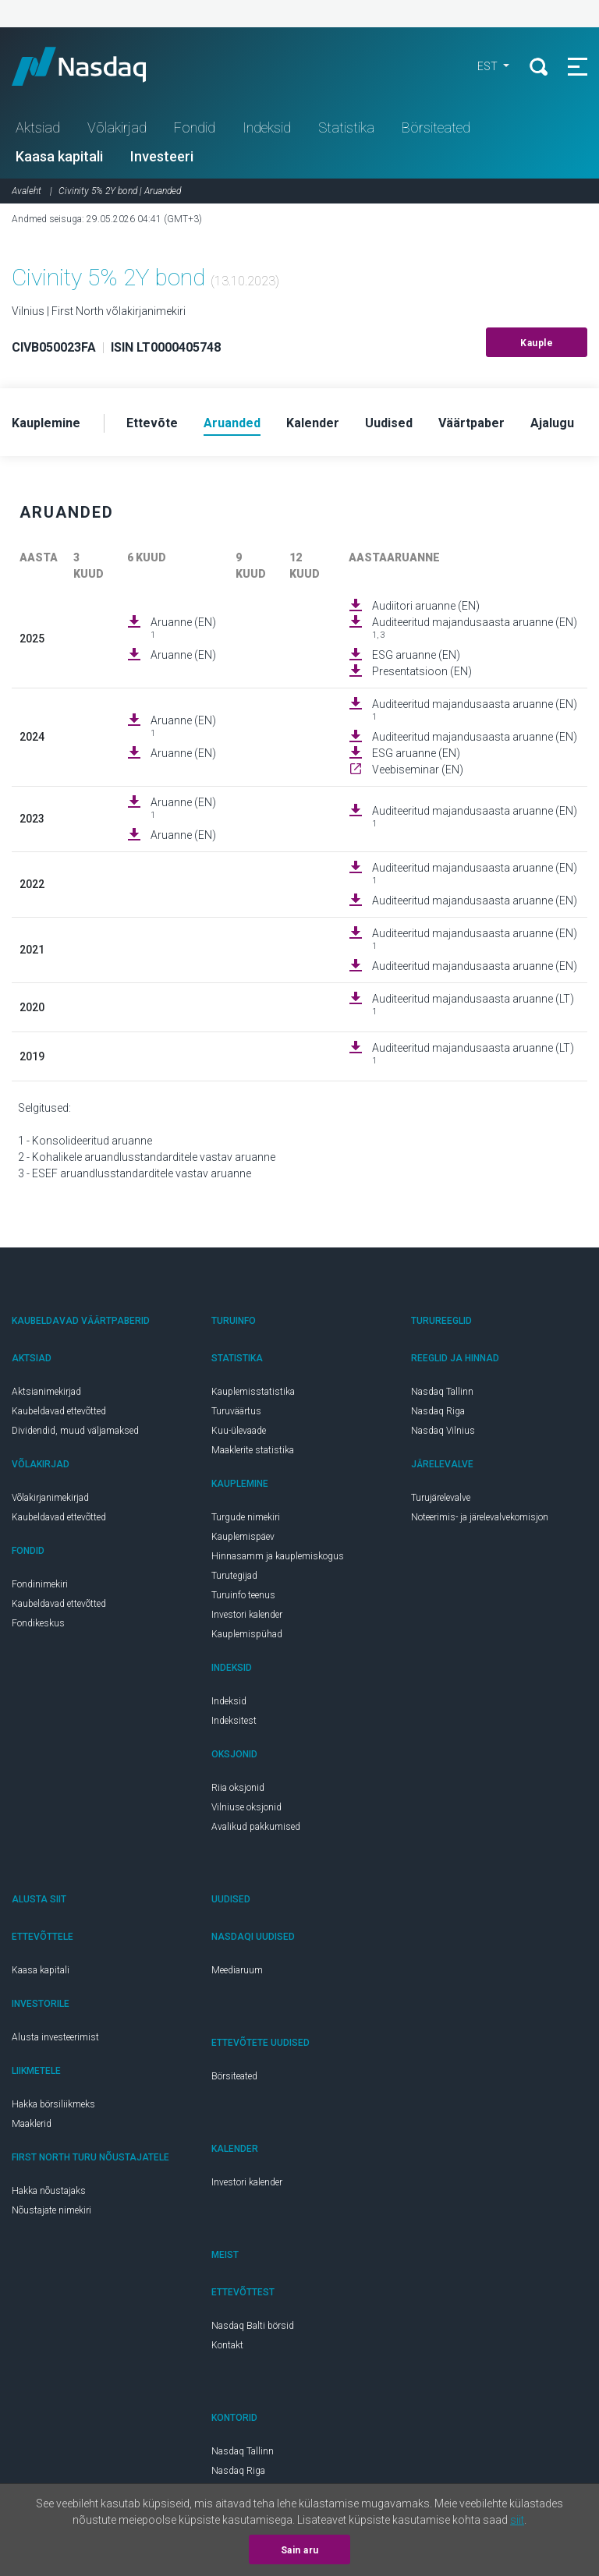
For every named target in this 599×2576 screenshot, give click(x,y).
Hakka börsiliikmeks (53, 2104)
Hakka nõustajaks (49, 2190)
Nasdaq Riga (438, 1411)
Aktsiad (38, 127)
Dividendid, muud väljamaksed (75, 1430)
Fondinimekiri (40, 1584)
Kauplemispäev (243, 1536)
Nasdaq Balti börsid (252, 2325)
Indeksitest (234, 1720)
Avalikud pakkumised (255, 1826)
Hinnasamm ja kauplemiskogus (277, 1556)
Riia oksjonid (237, 1787)
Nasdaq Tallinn (442, 1391)
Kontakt (227, 2345)
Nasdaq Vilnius (443, 1430)
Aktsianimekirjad (46, 1391)
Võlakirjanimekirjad (50, 1497)
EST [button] (488, 66)
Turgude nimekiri (245, 1517)
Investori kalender (246, 1614)
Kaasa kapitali (59, 156)
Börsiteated (436, 127)
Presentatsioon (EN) (422, 671)
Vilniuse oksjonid (246, 1807)
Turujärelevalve (440, 1497)
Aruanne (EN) (183, 628)
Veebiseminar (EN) (417, 769)
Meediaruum (237, 1970)
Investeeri (161, 156)
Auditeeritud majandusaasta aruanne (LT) (473, 1005)
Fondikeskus (38, 1623)
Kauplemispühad (246, 1634)
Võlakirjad (117, 127)
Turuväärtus (236, 1411)
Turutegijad (234, 1575)
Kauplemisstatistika (253, 1391)
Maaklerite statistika (252, 1450)
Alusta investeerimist (55, 2037)
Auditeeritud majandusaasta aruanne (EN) (474, 628)
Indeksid (267, 127)
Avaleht (26, 191)
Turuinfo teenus (243, 1595)
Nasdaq (93, 66)
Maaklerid (31, 2123)
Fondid (194, 127)
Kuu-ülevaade (238, 1430)
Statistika (346, 127)
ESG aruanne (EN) (416, 655)
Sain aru (300, 2550)
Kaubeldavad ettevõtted (59, 1411)
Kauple (536, 343)
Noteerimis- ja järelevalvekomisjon (479, 1517)
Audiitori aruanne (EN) (426, 606)
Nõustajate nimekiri (51, 2210)
